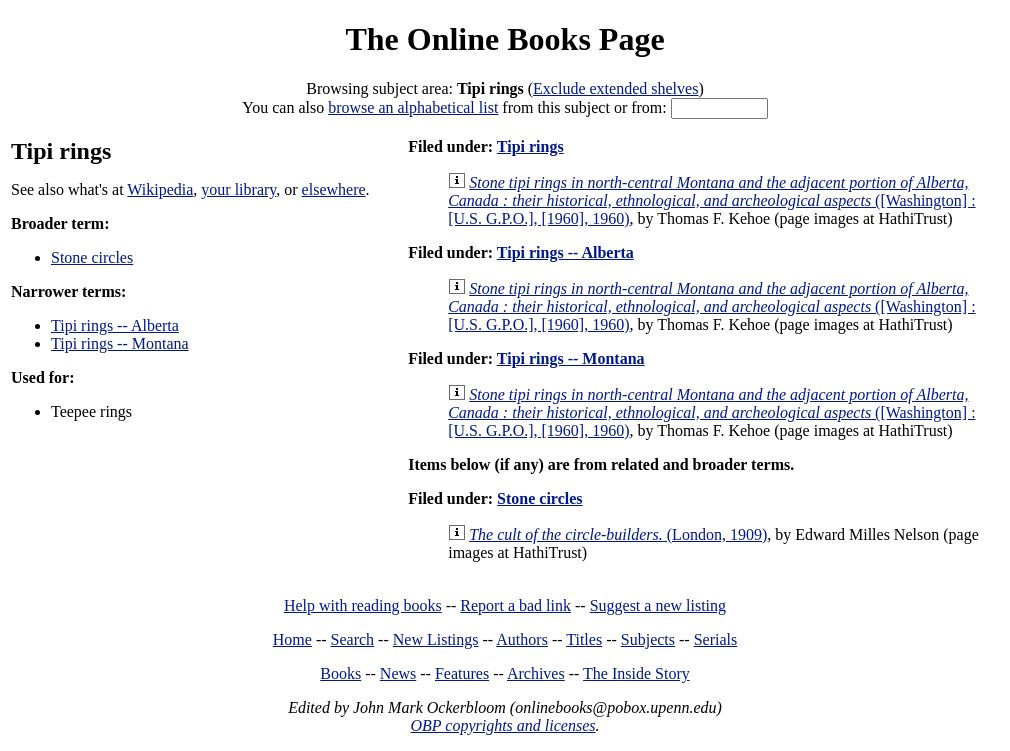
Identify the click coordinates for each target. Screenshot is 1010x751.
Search (353, 639)
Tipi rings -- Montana (120, 343)
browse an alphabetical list (413, 107)
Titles (584, 639)
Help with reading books (363, 605)
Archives (536, 673)
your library (238, 189)
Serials (716, 639)
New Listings (436, 639)
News (398, 673)
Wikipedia (160, 189)
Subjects (648, 639)
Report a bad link (515, 605)
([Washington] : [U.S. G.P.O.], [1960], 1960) (711, 200)
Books (340, 673)
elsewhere (334, 189)
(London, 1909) (618, 534)
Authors (522, 639)
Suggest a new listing (658, 605)
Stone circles (92, 257)
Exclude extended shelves (615, 88)
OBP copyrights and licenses (502, 725)
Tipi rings (530, 146)
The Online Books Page (504, 39)
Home (292, 639)
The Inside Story (636, 673)
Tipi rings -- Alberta (115, 325)
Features (462, 673)
